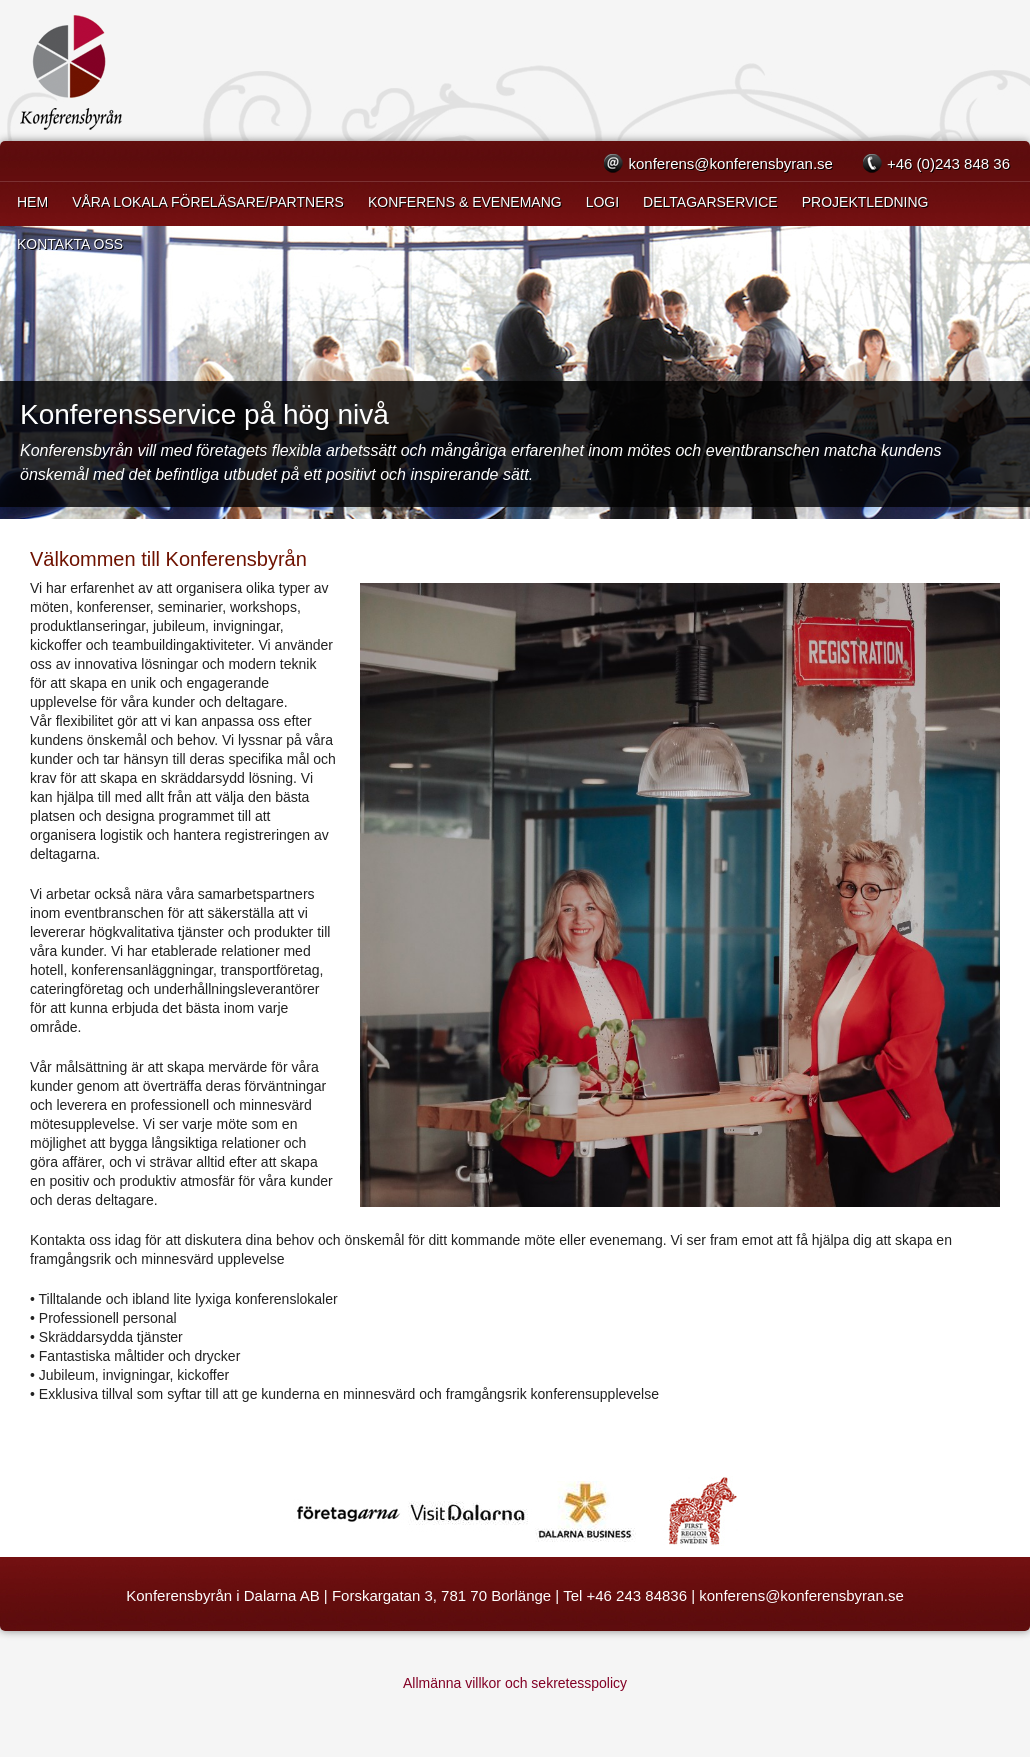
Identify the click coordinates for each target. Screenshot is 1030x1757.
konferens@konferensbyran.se (730, 163)
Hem (32, 202)
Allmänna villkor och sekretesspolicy (515, 1683)
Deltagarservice (710, 202)
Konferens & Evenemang (465, 202)
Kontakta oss (70, 244)
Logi (602, 202)
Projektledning (865, 202)
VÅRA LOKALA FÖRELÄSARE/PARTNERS (208, 202)
